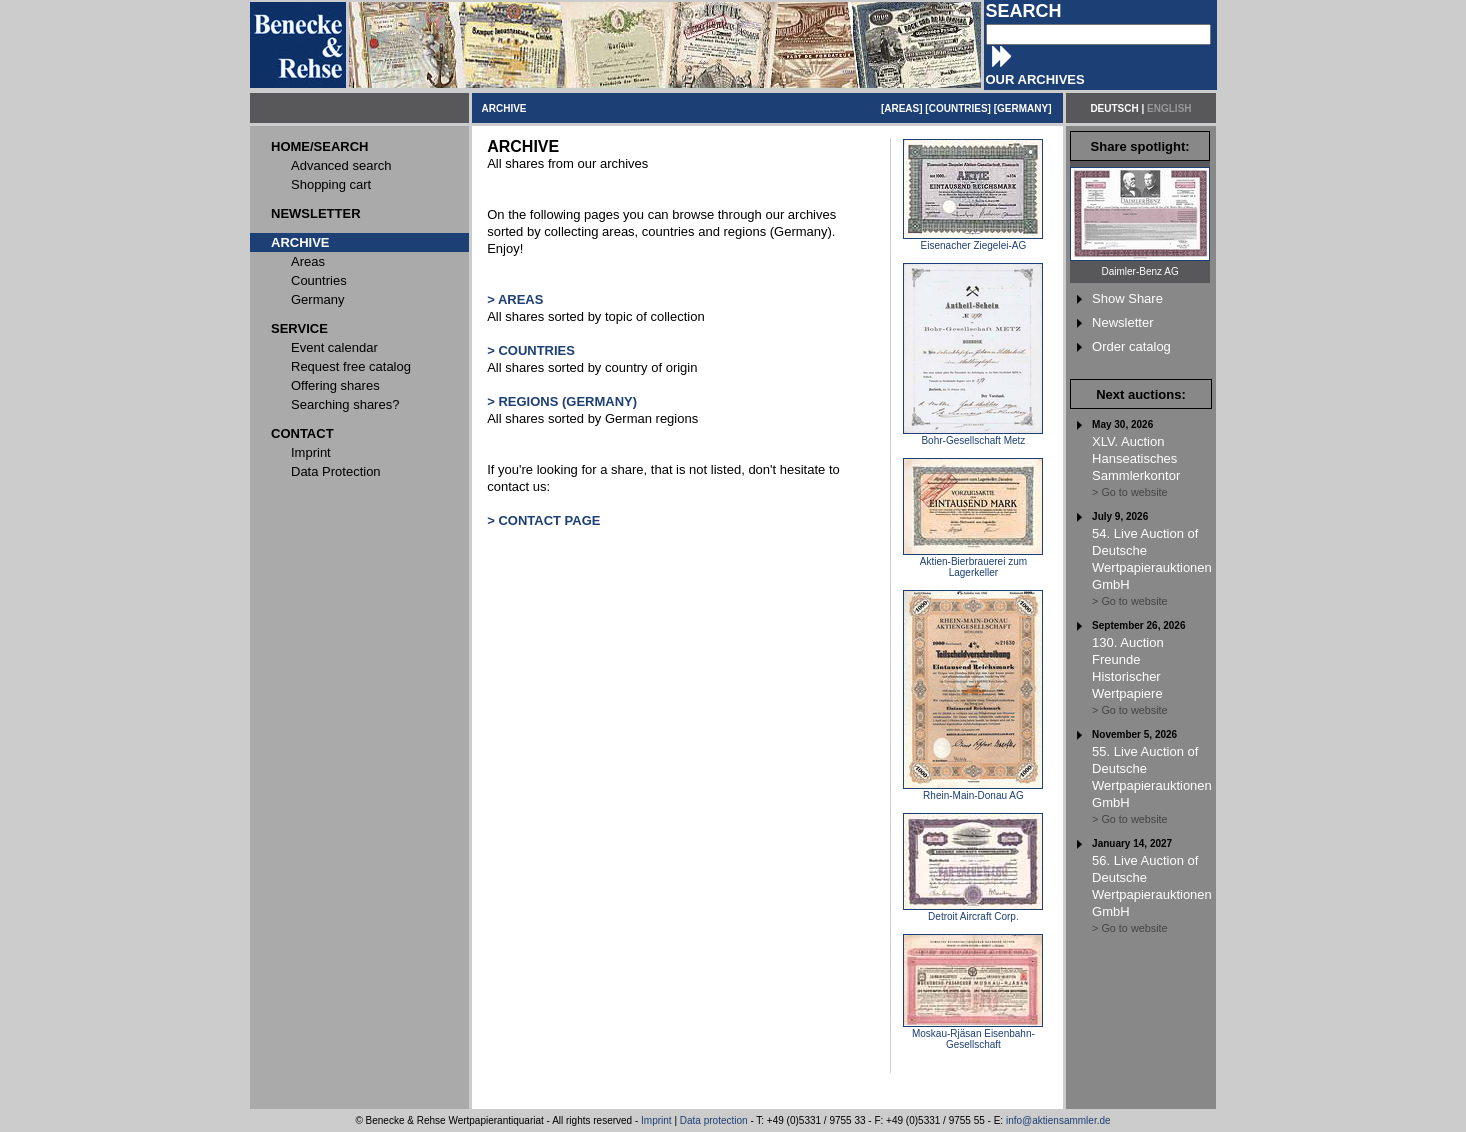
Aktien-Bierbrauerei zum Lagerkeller (973, 562)
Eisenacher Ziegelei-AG (973, 241)
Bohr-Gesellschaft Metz (973, 436)
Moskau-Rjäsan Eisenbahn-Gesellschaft (973, 1034)
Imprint (656, 1120)
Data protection (714, 1120)
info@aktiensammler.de (1058, 1120)
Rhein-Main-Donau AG (973, 791)
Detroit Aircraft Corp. (973, 912)
